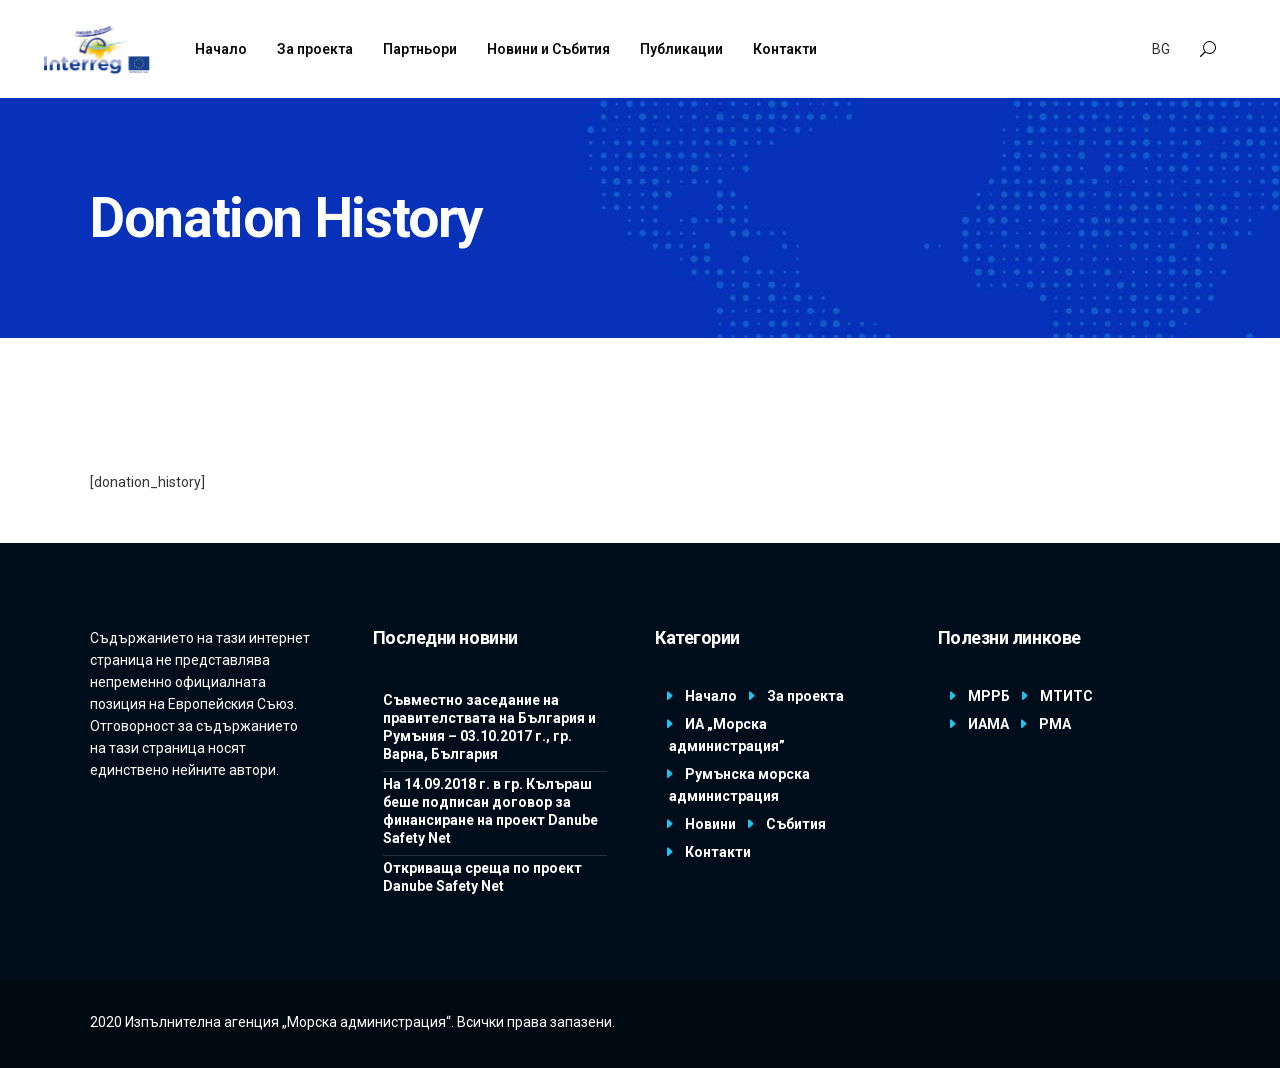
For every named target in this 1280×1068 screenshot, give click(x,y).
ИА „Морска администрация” (727, 735)
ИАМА (988, 724)
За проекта (805, 696)
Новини (710, 824)
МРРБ (989, 696)
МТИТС (1066, 696)
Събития (796, 824)
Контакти (718, 852)
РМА (1055, 724)
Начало (711, 696)
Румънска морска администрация (739, 785)
